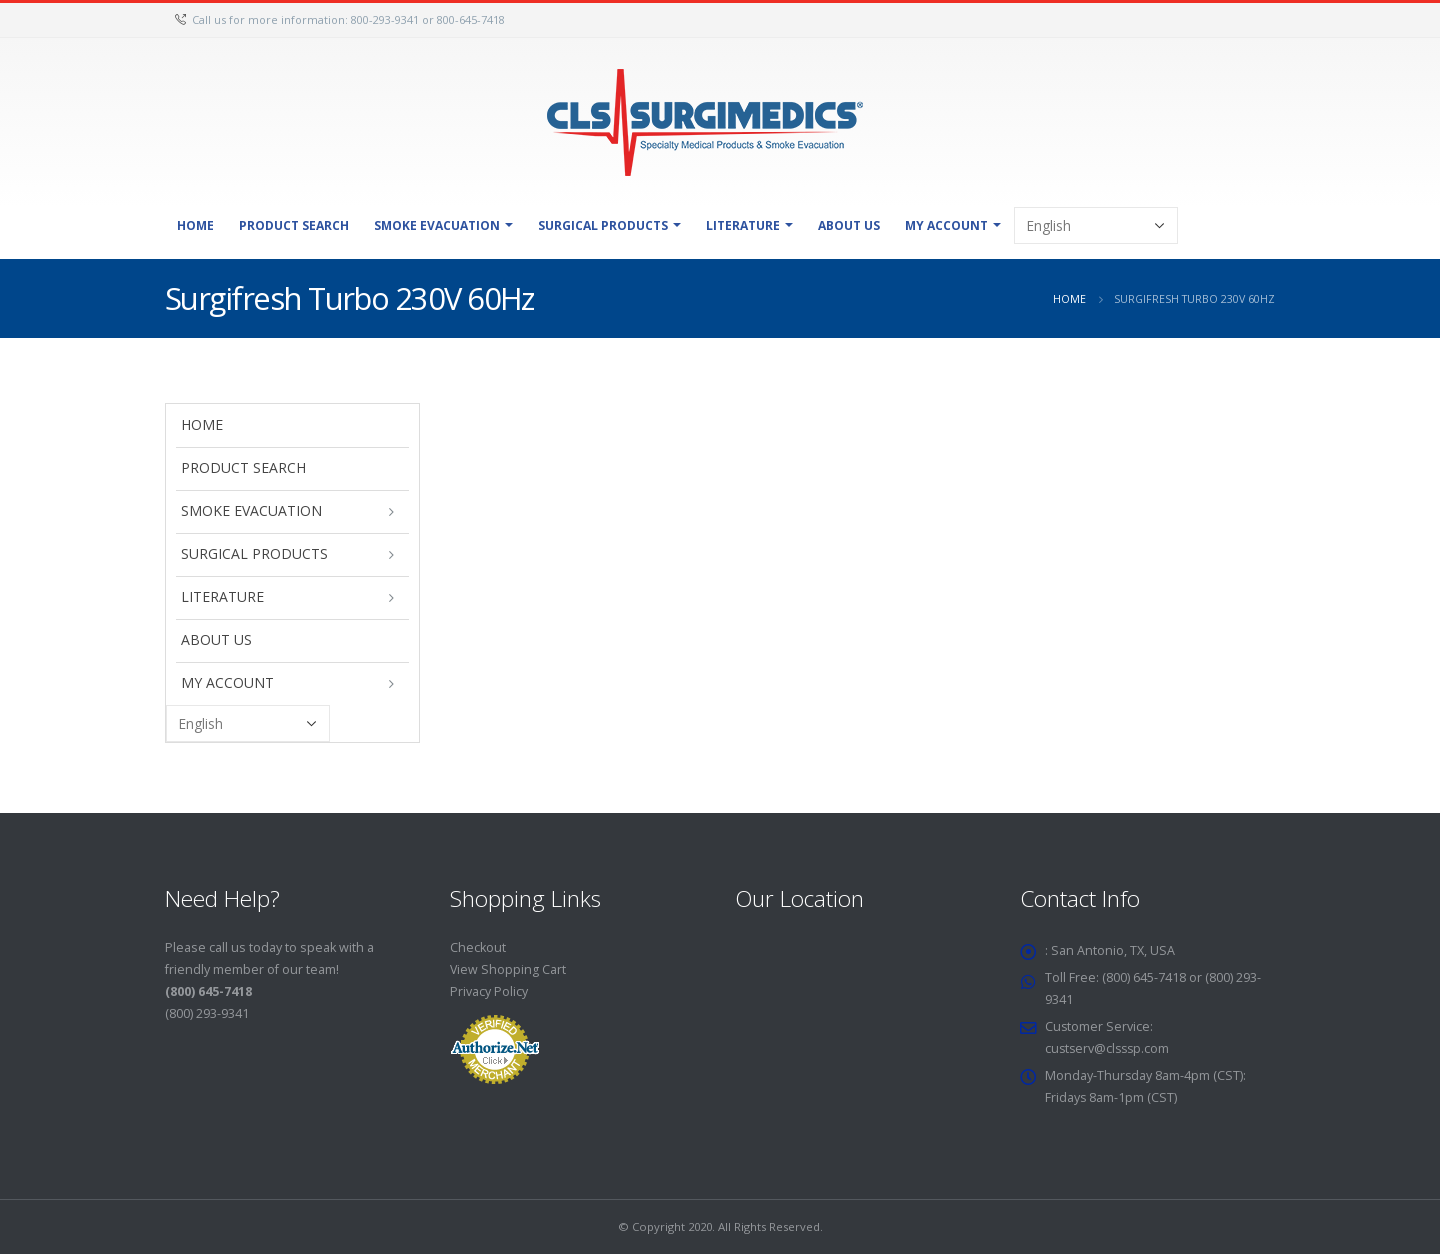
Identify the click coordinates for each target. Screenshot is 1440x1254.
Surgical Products (603, 225)
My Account (946, 225)
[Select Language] (1096, 225)
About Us (849, 225)
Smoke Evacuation (437, 225)
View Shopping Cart (508, 969)
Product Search (294, 225)
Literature (743, 225)
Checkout (478, 947)
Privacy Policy (489, 991)
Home (195, 225)
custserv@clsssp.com (1109, 1048)
